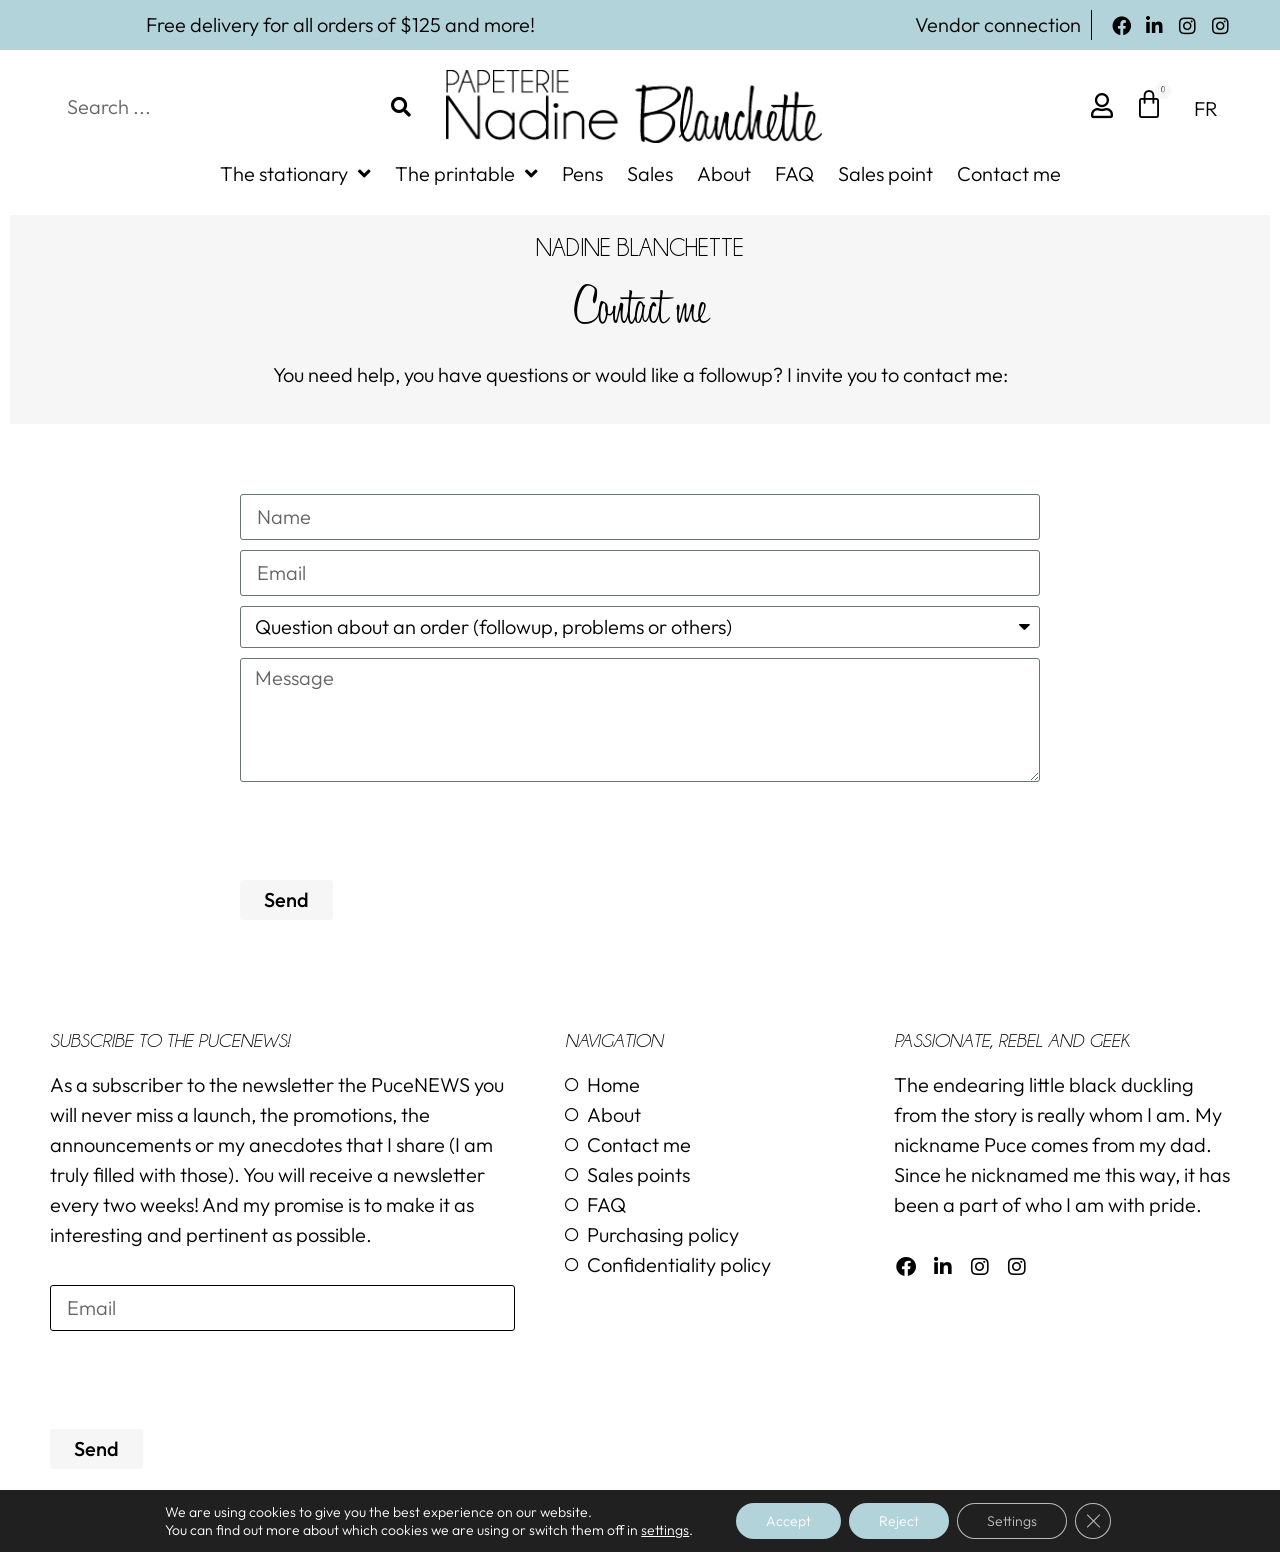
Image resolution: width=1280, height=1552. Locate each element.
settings (665, 1530)
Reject (899, 1521)
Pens (582, 174)
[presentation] (392, 831)
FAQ (794, 174)
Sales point (885, 174)
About (724, 174)
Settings (1012, 1521)
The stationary (295, 174)
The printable (466, 174)
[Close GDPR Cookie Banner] (1093, 1521)
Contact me (1009, 174)
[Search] (401, 107)
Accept (788, 1521)
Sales (650, 174)
